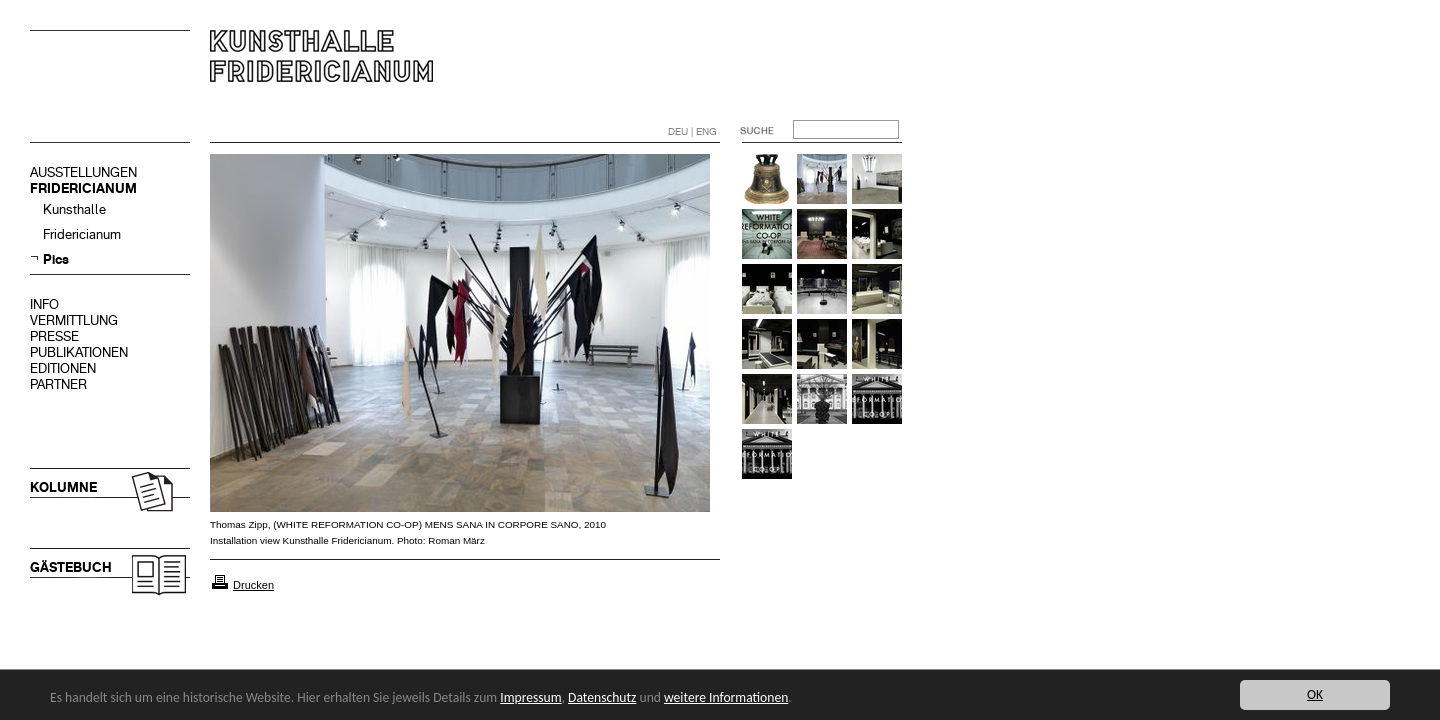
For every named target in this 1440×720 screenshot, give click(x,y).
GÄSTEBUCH (71, 567)
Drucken (253, 585)
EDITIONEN (63, 368)
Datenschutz (602, 697)
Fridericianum (82, 234)
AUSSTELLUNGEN (83, 172)
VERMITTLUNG (74, 320)
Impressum (530, 697)
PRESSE (54, 336)
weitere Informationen (726, 697)
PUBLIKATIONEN (79, 352)
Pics (56, 259)
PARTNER (58, 384)
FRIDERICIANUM (83, 188)
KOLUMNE (63, 487)
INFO (44, 304)
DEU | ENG (692, 131)
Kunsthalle (74, 209)
